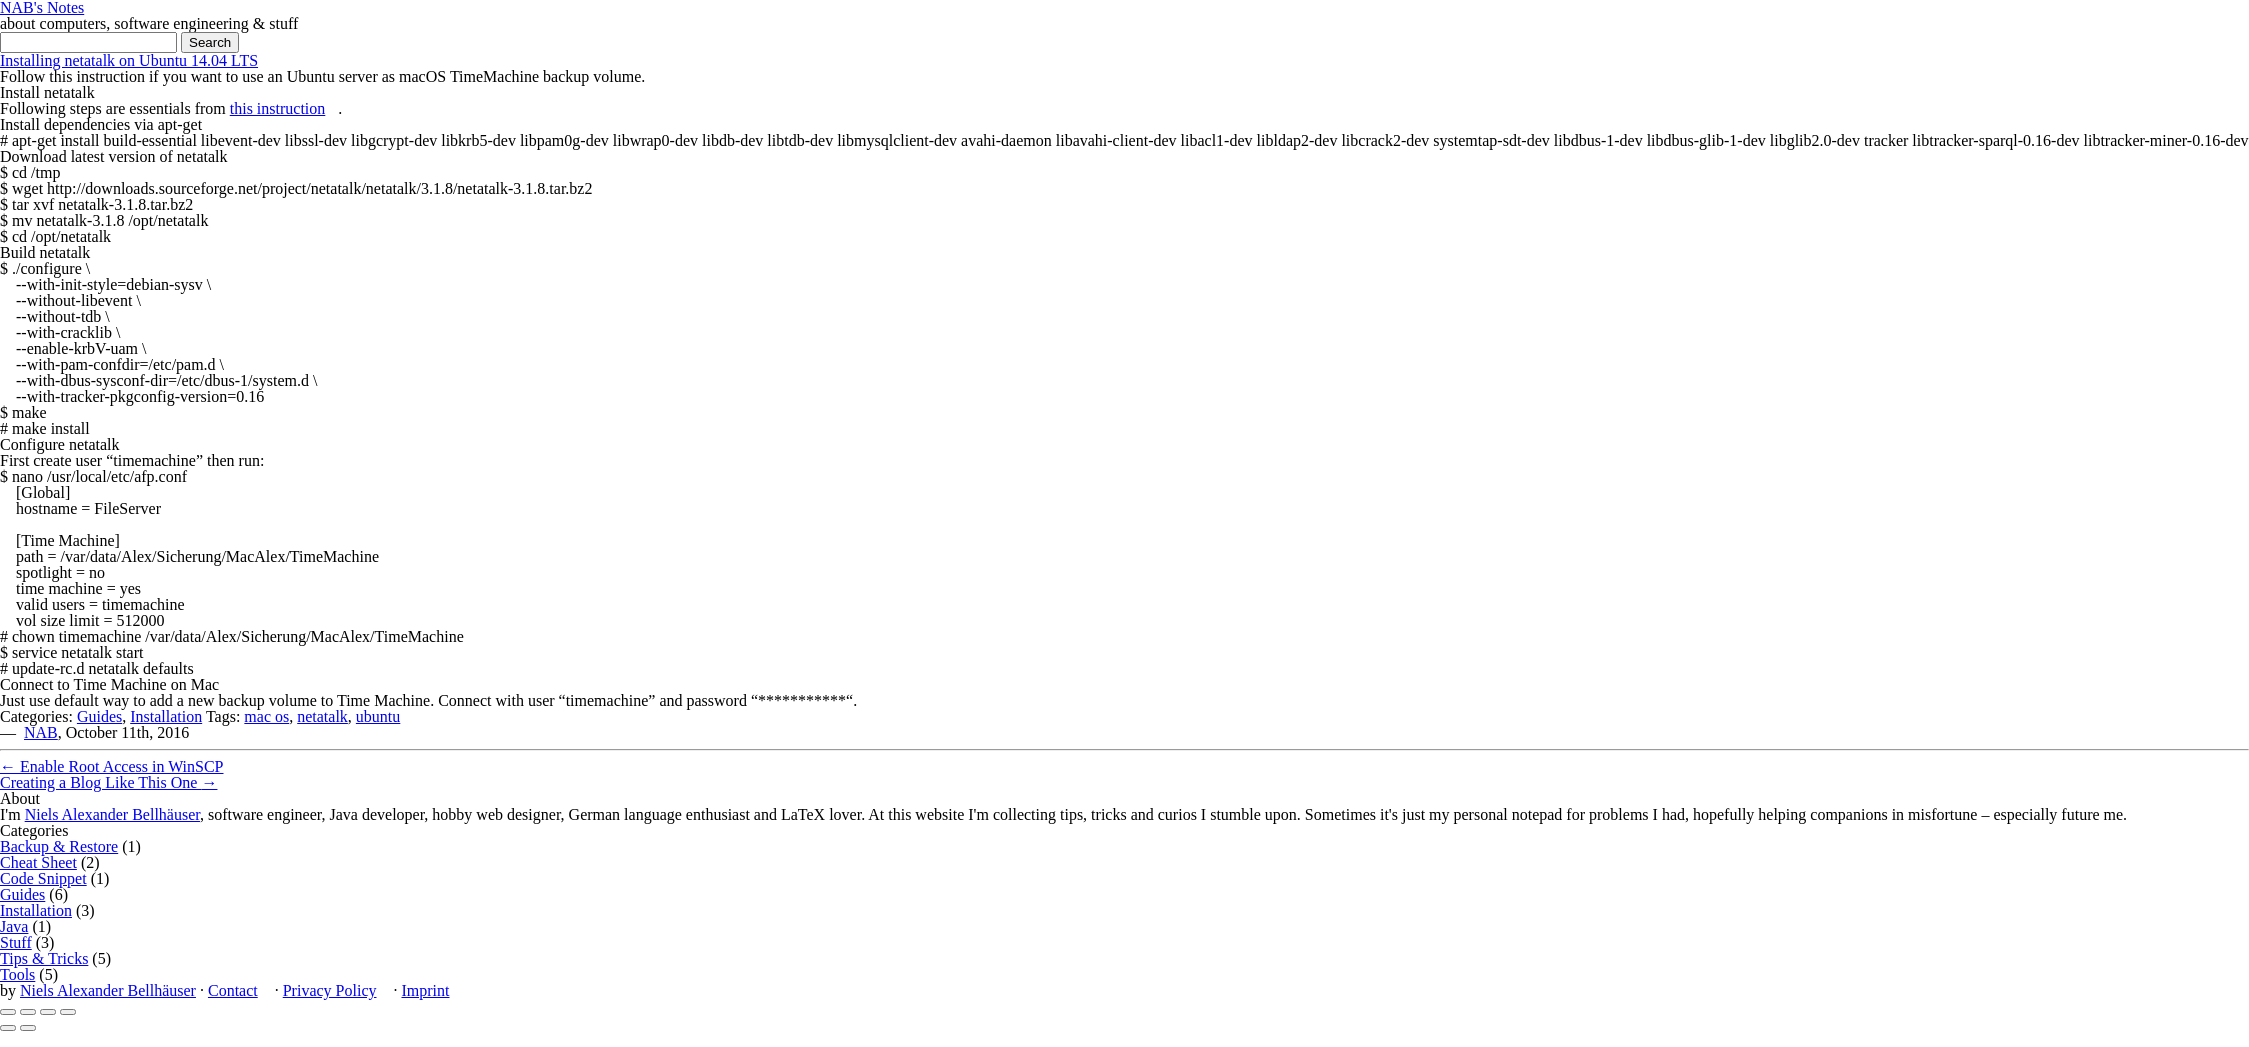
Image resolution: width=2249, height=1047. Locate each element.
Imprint (425, 990)
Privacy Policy (330, 990)
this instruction (278, 108)
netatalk (322, 716)
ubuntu (378, 716)
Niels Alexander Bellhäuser (112, 814)
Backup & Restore (59, 846)
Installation (166, 716)
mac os (266, 716)
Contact (233, 990)
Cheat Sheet (38, 862)
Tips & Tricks (44, 958)
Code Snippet (43, 878)
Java (14, 926)
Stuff (16, 942)
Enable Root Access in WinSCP (112, 766)
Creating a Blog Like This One (108, 782)
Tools (17, 974)
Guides (99, 716)
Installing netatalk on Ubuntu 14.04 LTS (129, 60)
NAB (41, 732)
